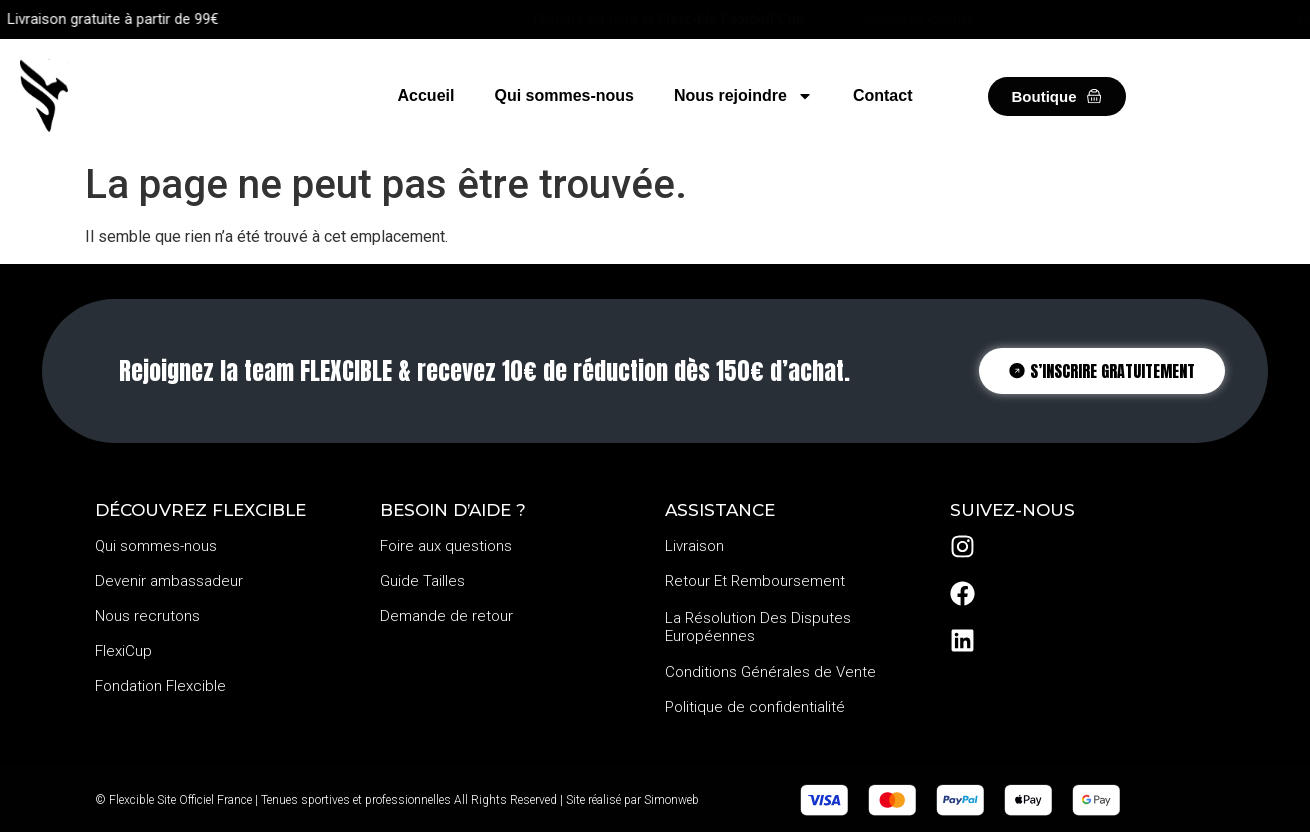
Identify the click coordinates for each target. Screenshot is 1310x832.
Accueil (426, 95)
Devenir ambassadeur (169, 581)
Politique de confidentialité (755, 707)
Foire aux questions (446, 546)
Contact (883, 95)
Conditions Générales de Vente (770, 672)
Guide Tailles (422, 581)
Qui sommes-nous (564, 95)
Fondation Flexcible (160, 686)
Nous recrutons (147, 616)
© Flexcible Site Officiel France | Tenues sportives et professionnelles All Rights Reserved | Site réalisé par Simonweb (397, 800)
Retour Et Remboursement (755, 581)
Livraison (694, 546)
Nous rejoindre (743, 96)
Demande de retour (446, 616)
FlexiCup (123, 651)
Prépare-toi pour (668, 19)
